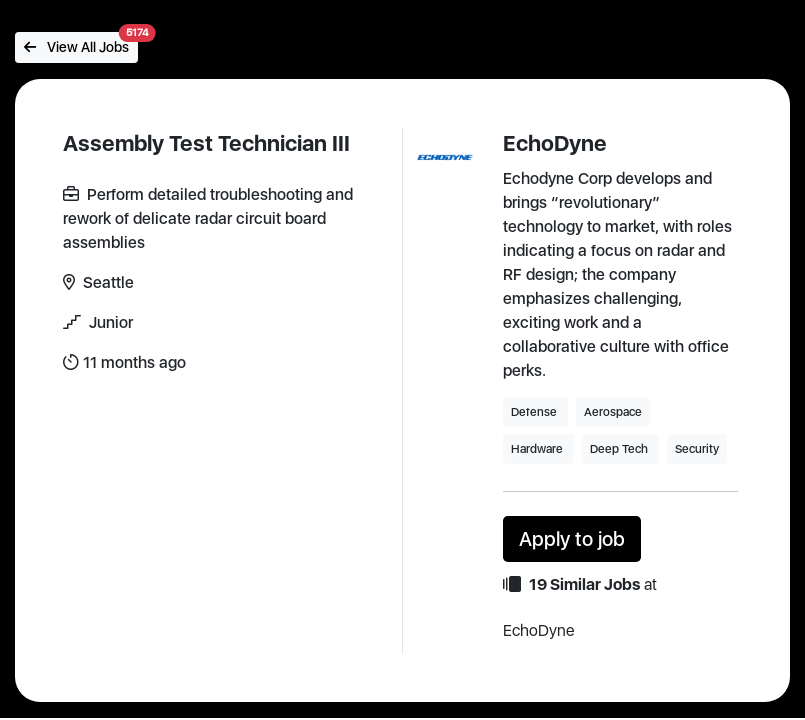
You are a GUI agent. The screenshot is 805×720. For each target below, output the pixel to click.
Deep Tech (620, 449)
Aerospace (613, 412)
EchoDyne (555, 143)
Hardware (538, 449)
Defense (535, 412)
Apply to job (572, 539)
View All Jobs (81, 43)
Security (697, 449)
